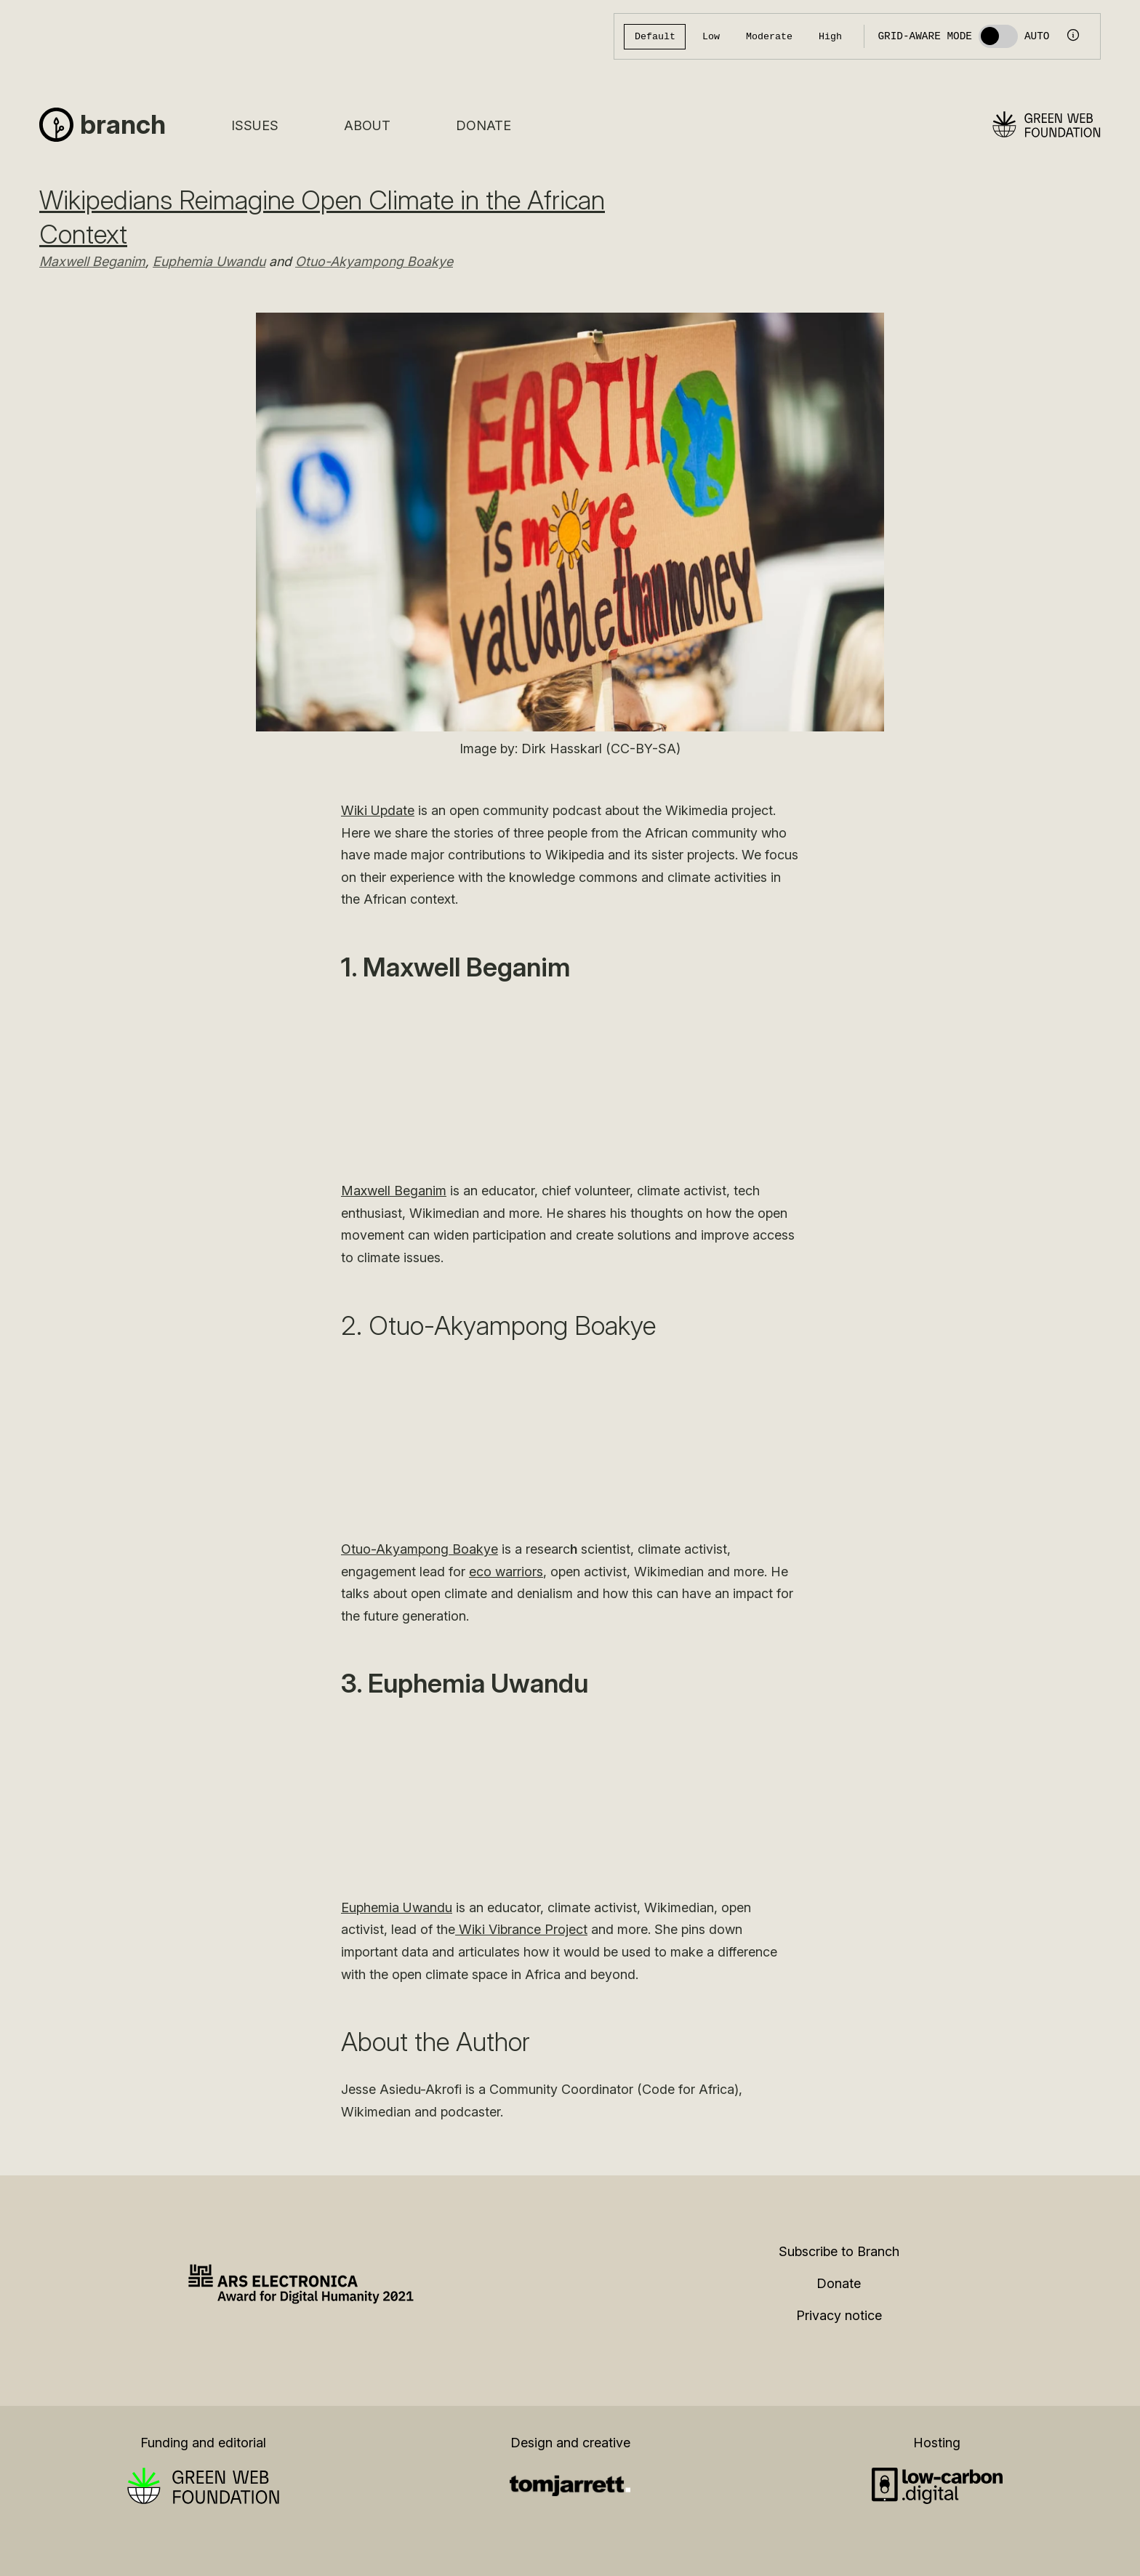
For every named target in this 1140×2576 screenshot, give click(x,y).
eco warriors (506, 1571)
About (367, 125)
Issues (254, 125)
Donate (483, 125)
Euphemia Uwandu (209, 261)
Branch (123, 124)
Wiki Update (377, 810)
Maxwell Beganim (92, 261)
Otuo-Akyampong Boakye (374, 261)
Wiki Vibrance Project (521, 1929)
